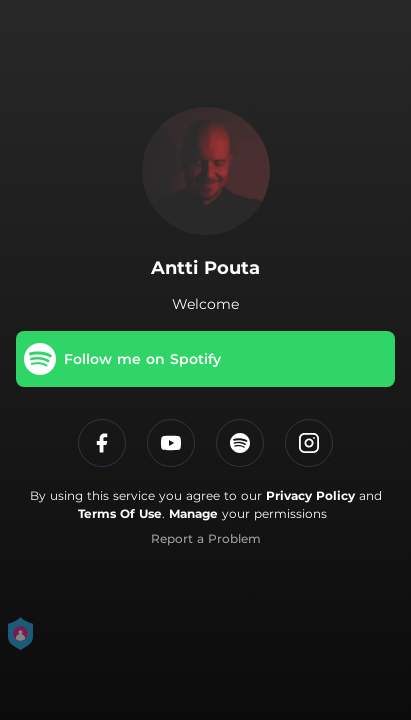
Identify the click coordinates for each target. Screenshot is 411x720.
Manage (193, 513)
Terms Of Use (120, 513)
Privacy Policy (310, 495)
